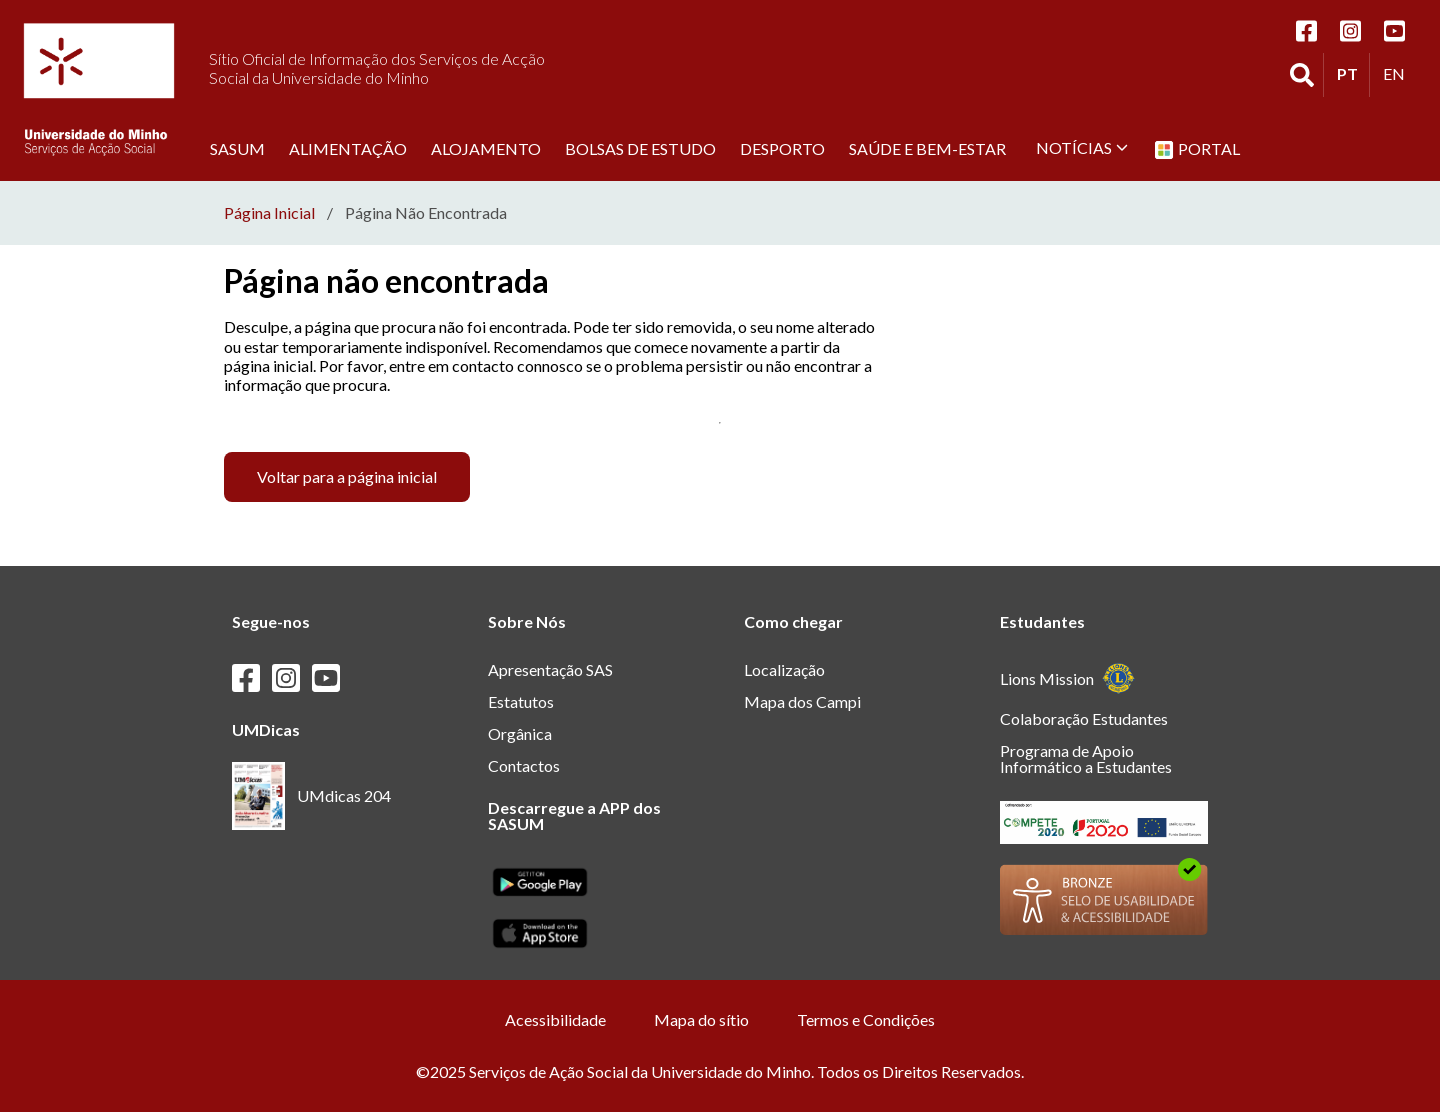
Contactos (524, 765)
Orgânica (520, 733)
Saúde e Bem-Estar (927, 148)
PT (1353, 73)
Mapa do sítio (701, 1019)
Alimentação (348, 148)
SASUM (237, 148)
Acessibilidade (555, 1019)
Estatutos (521, 701)
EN (1399, 73)
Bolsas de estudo (640, 148)
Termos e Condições (866, 1019)
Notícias (1082, 147)
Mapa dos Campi (802, 701)
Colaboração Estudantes (1084, 718)
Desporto (782, 148)
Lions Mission (1067, 678)
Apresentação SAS (550, 669)
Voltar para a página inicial (347, 476)
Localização (784, 669)
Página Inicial (269, 213)
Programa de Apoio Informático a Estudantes (1086, 758)
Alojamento (486, 148)
